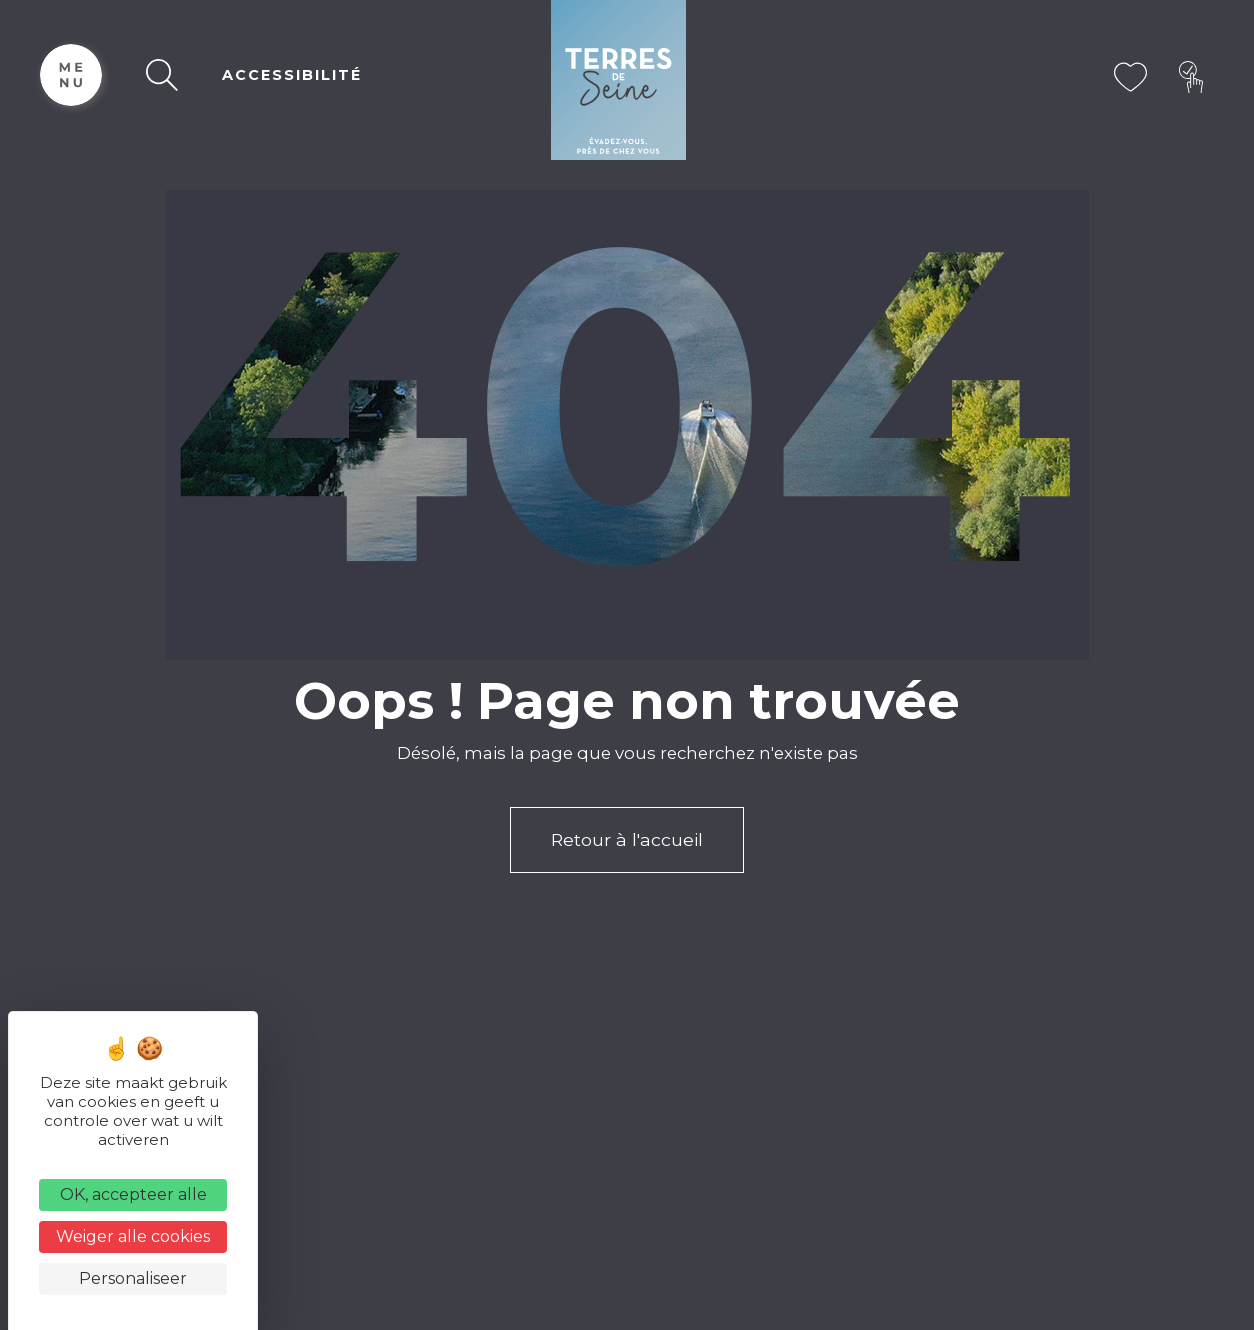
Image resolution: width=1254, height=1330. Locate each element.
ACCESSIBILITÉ (292, 75)
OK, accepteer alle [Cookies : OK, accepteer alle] (133, 1194)
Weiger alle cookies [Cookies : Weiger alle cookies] (133, 1236)
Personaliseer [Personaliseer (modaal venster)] (133, 1278)
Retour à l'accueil (627, 839)
